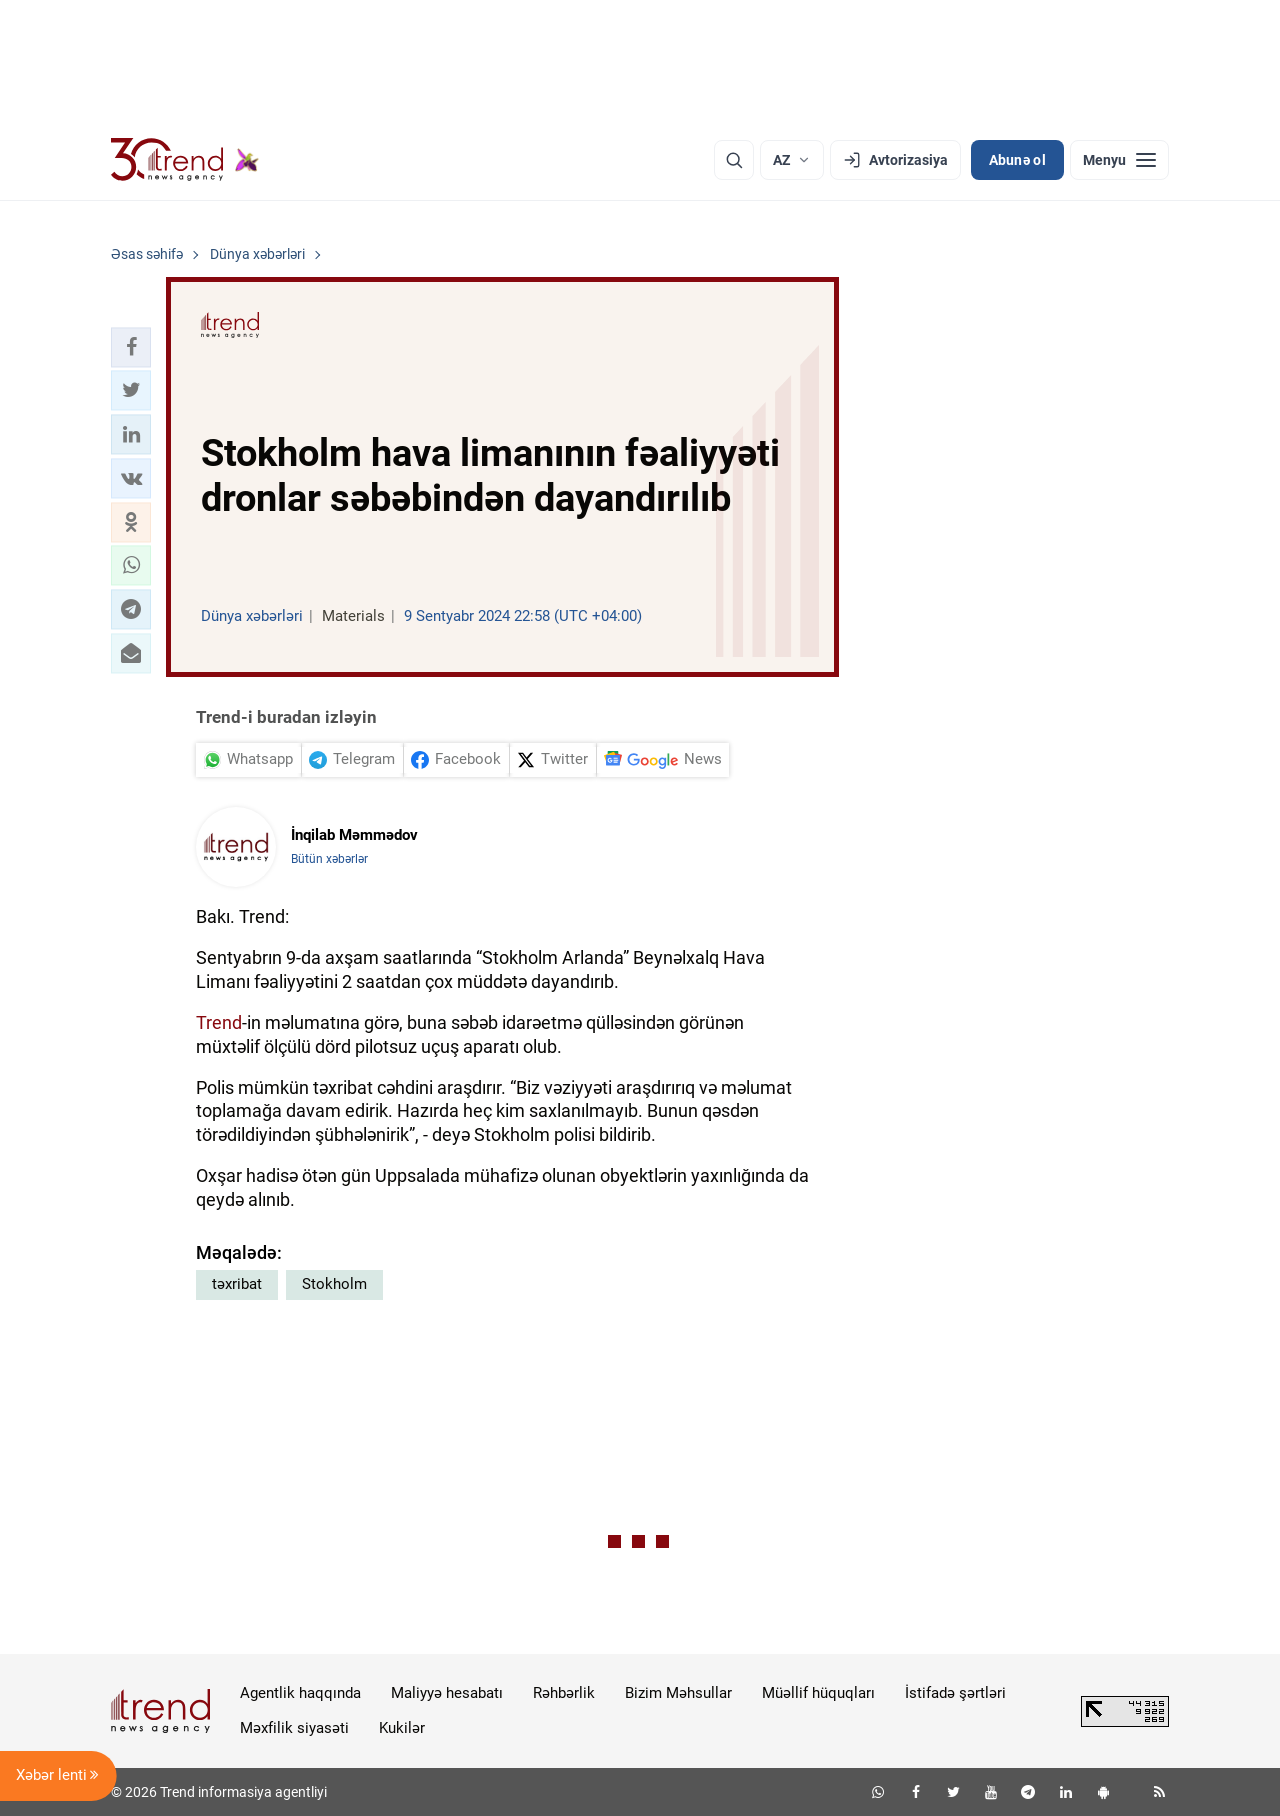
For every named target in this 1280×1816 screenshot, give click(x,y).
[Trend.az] (185, 160)
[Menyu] (1119, 160)
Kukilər (402, 1728)
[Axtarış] (734, 160)
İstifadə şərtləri (955, 1693)
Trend (219, 1022)
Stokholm (334, 1284)
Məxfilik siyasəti (294, 1728)
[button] (131, 347)
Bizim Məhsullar (678, 1693)
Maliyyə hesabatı (447, 1693)
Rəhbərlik (564, 1693)
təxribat (237, 1284)
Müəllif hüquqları (818, 1693)
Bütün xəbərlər (329, 859)
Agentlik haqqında (300, 1693)
